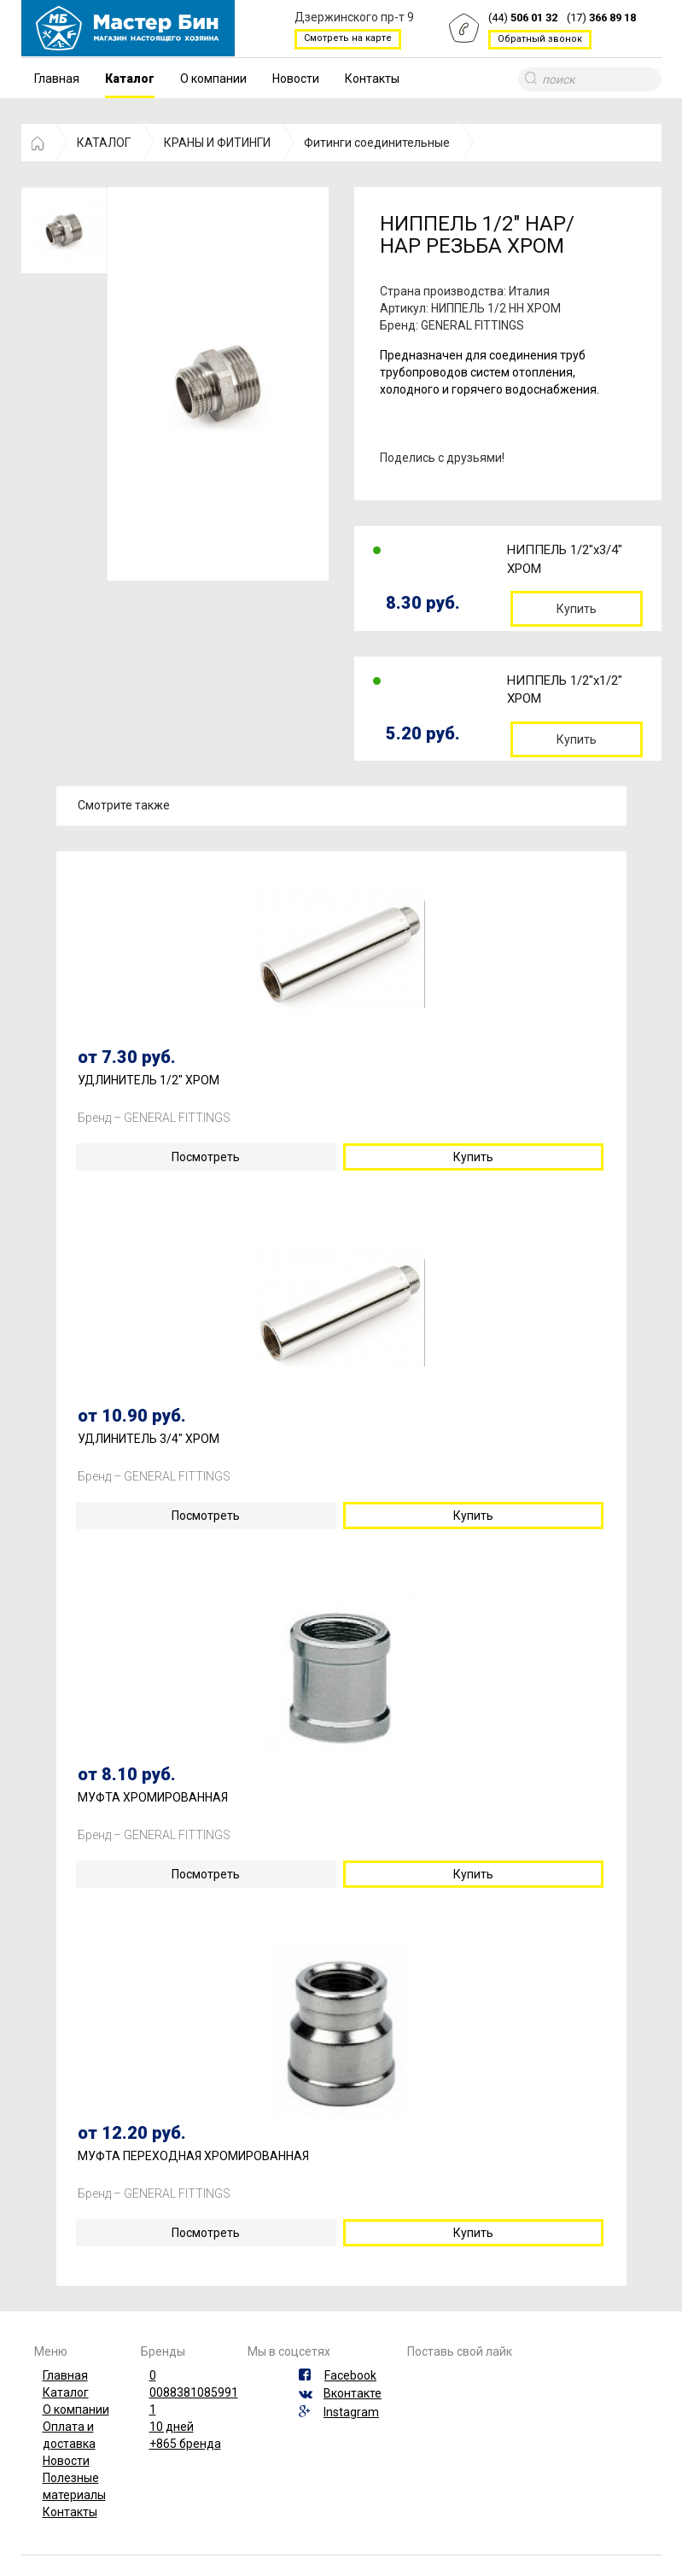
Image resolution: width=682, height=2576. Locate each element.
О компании (213, 78)
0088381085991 (193, 2392)
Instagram (351, 2412)
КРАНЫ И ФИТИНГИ (217, 142)
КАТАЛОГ (104, 142)
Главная (56, 78)
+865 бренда (185, 2443)
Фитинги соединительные (377, 142)
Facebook (350, 2375)
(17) (601, 18)
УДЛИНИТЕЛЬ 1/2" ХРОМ (148, 1080)
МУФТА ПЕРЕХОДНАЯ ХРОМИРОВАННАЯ (193, 2156)
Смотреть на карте (348, 38)
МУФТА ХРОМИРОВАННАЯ (153, 1797)
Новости (295, 78)
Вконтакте (353, 2393)
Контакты (372, 78)
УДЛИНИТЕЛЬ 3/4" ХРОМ (148, 1439)
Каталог (129, 78)
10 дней (171, 2426)
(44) (522, 18)
